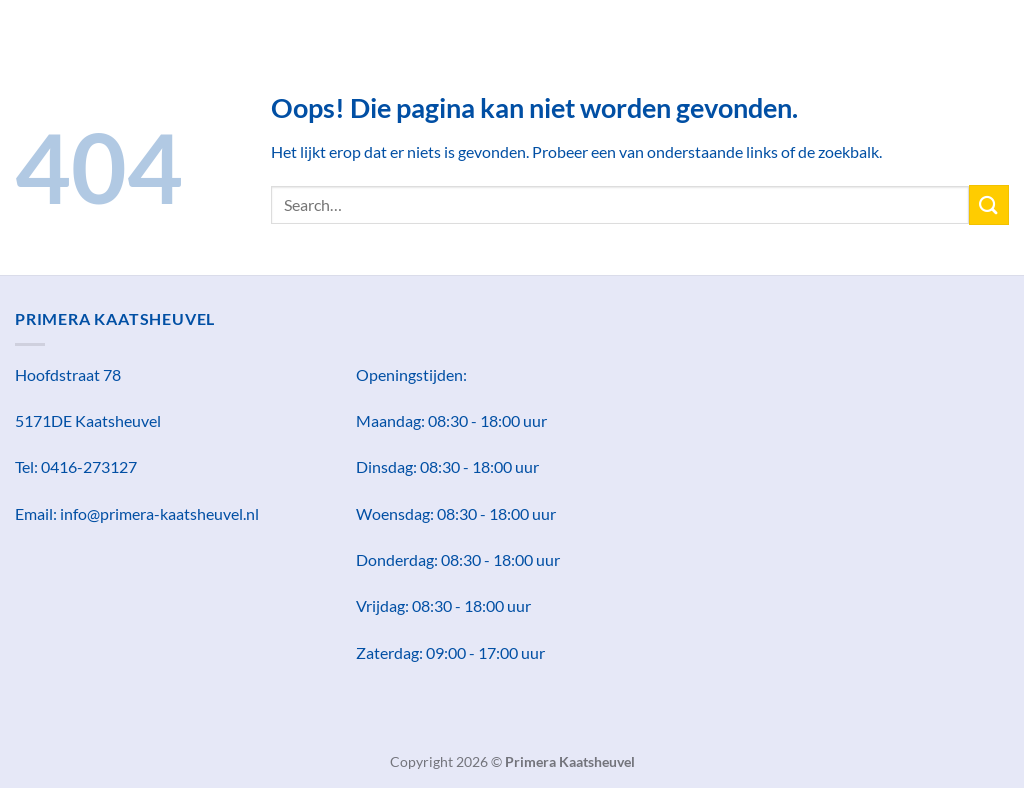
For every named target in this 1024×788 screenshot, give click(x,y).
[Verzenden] (989, 204)
